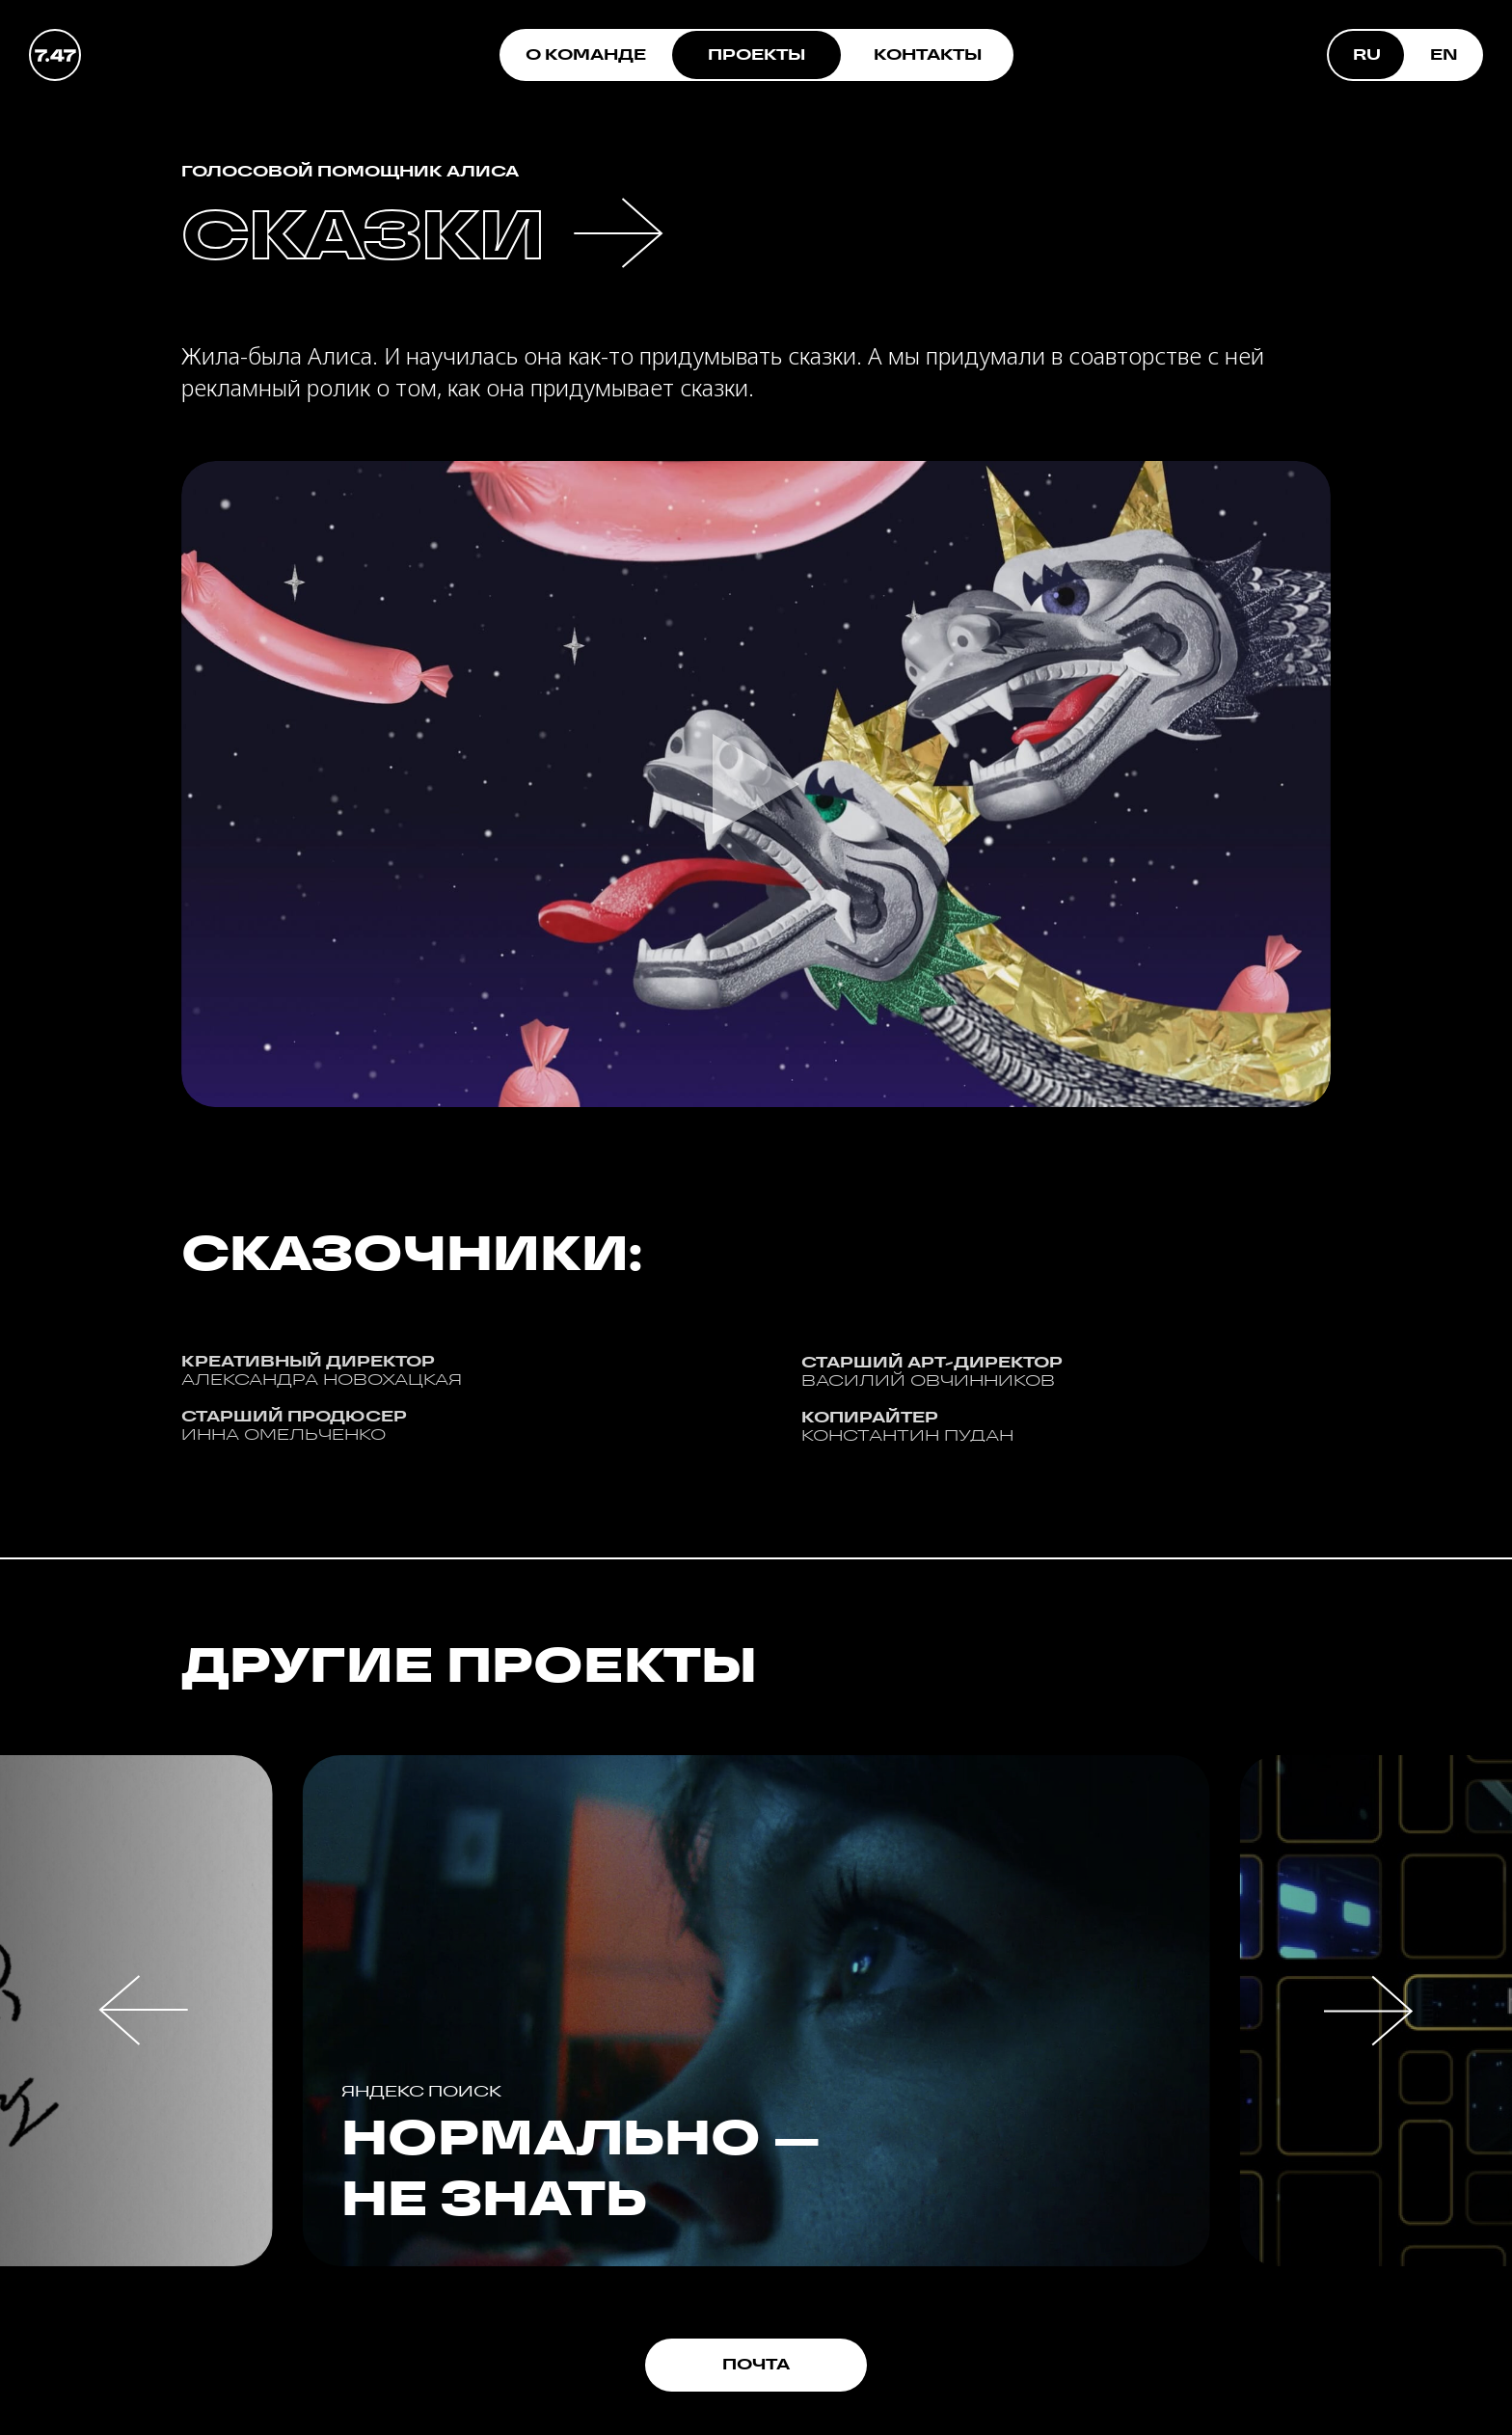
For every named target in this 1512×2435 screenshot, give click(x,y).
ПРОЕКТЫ (756, 54)
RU (1367, 54)
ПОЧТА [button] (756, 2364)
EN (1444, 54)
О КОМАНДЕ (586, 54)
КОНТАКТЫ (928, 54)
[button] (143, 2010)
